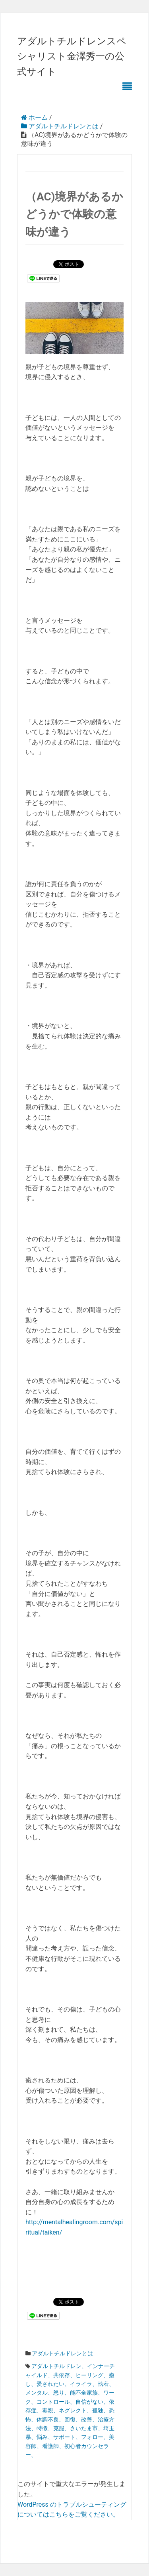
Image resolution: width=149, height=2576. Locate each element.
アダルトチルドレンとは (62, 2353)
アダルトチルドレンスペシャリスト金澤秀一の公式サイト (71, 56)
